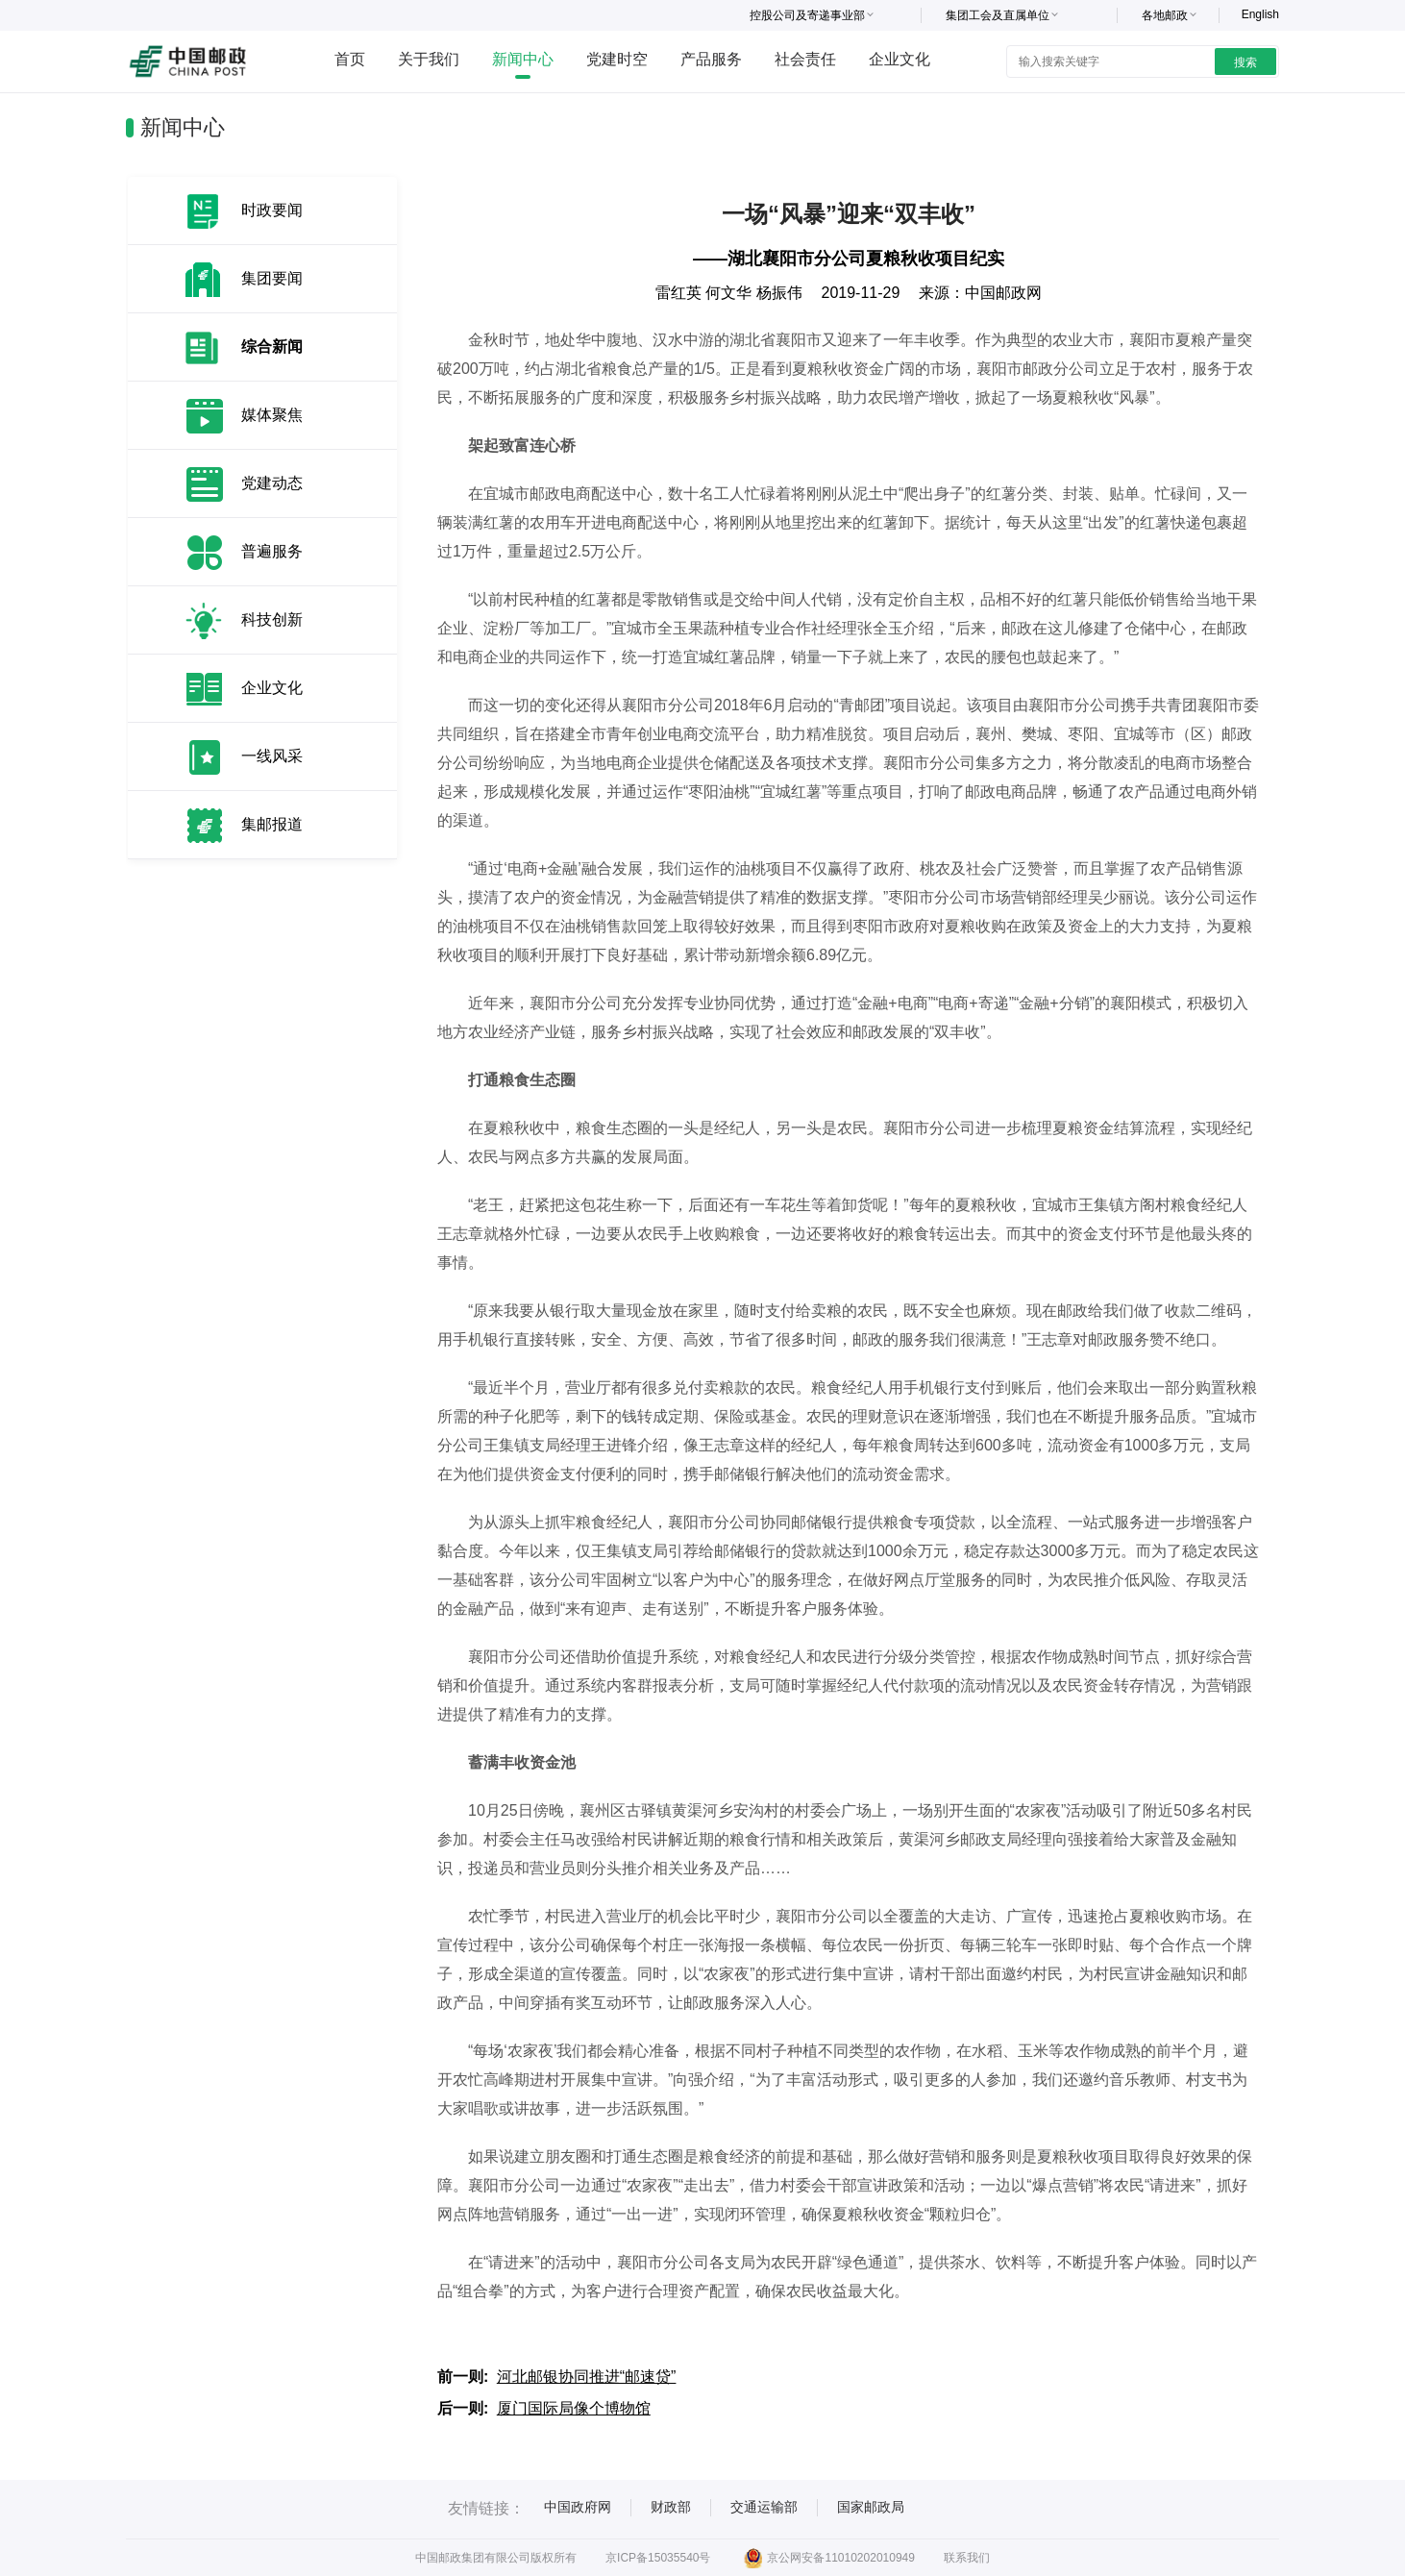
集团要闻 (272, 278)
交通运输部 (764, 2506)
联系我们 (967, 2557)
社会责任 (805, 59)
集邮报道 (272, 824)
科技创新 (272, 619)
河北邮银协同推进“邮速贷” (587, 2376)
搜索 (1245, 62)
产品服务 (711, 59)
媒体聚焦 (272, 415)
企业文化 (899, 59)
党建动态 (272, 483)
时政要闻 (272, 210)
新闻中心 (523, 59)
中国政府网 (577, 2506)
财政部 (671, 2506)
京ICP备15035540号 (657, 2557)
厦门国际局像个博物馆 (574, 2408)
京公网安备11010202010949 (829, 2557)
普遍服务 (272, 551)
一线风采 (272, 756)
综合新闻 (272, 346)
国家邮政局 (870, 2506)
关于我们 (428, 59)
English (1260, 14)
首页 (349, 59)
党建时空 (617, 59)
